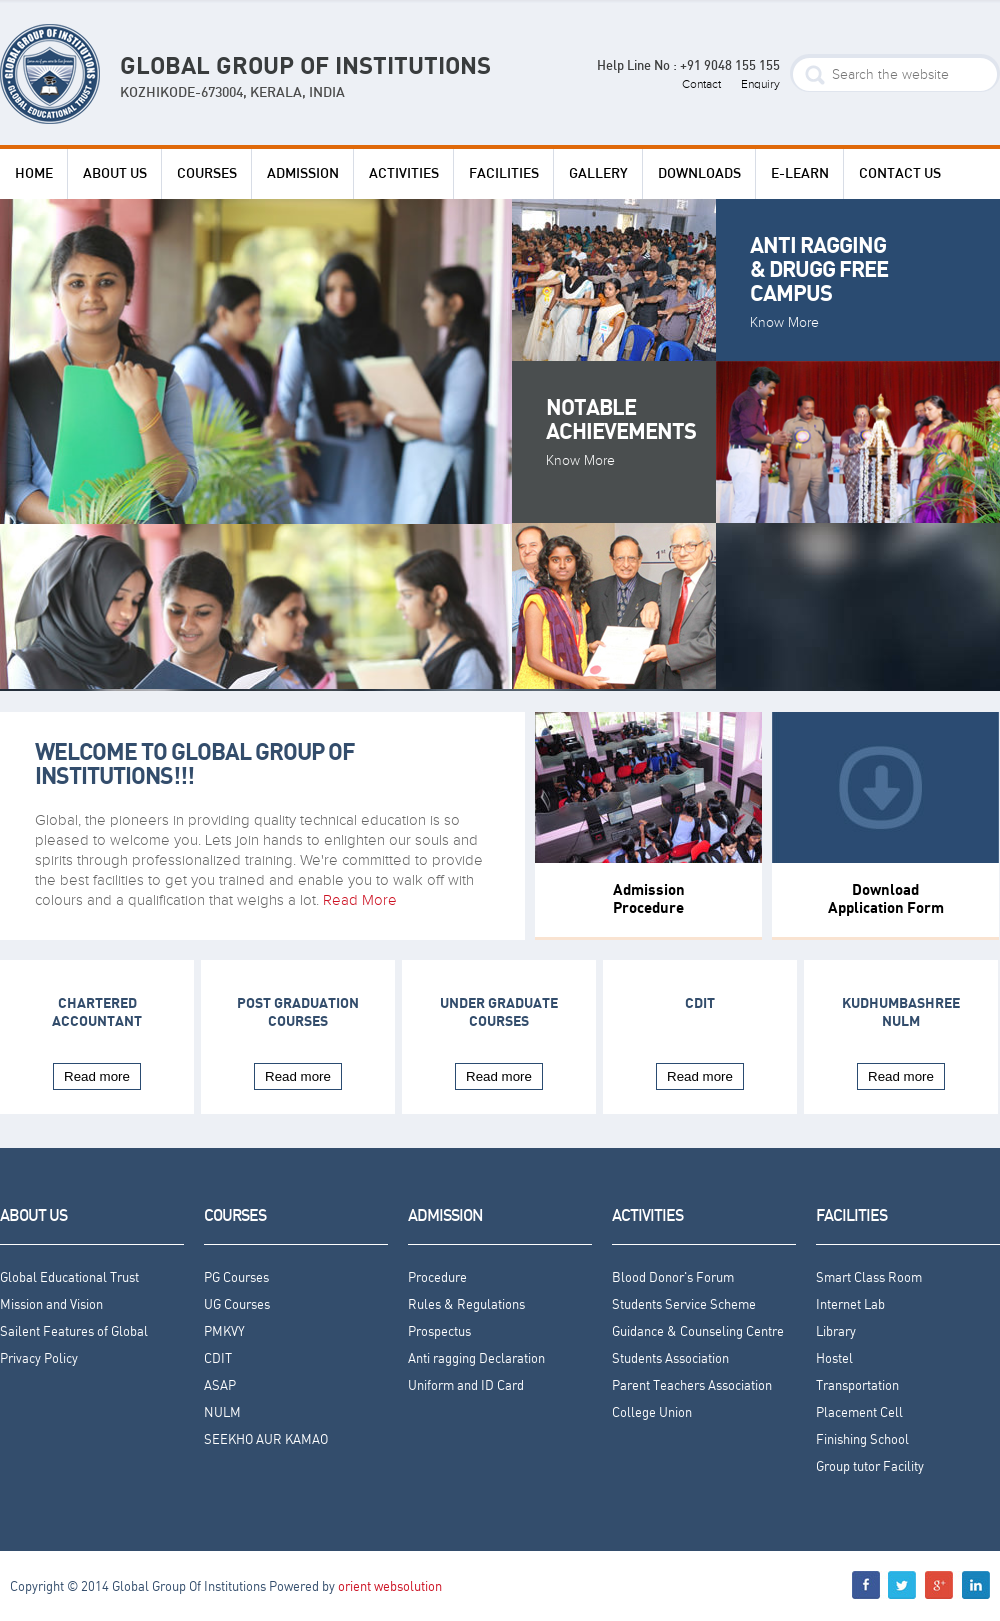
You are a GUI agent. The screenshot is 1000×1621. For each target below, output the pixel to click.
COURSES (207, 174)
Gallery (598, 174)
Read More (360, 900)
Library (836, 1332)
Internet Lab (850, 1305)
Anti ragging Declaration (476, 1359)
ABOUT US (115, 174)
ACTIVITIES (404, 174)
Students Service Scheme (684, 1305)
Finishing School (862, 1440)
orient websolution (390, 1587)
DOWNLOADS (699, 174)
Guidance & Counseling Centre (698, 1332)
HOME (34, 174)
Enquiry (760, 84)
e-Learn (800, 174)
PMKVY (224, 1332)
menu (976, 1585)
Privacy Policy (39, 1359)
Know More (784, 323)
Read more (97, 1076)
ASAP (220, 1386)
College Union (652, 1413)
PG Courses (236, 1278)
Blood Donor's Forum (673, 1278)
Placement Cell (859, 1413)
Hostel (834, 1359)
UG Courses (237, 1305)
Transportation (857, 1386)
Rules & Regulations (466, 1305)
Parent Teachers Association (692, 1386)
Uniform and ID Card (466, 1386)
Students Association (670, 1359)
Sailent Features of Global (74, 1332)
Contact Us (900, 174)
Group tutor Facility (870, 1467)
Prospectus (439, 1332)
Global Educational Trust (69, 1278)
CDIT (700, 1004)
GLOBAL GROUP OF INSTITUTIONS (305, 80)
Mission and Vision (51, 1305)
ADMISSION (303, 174)
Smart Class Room (869, 1278)
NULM (222, 1413)
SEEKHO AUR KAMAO (266, 1440)
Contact (701, 84)
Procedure (437, 1278)
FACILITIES (504, 174)
